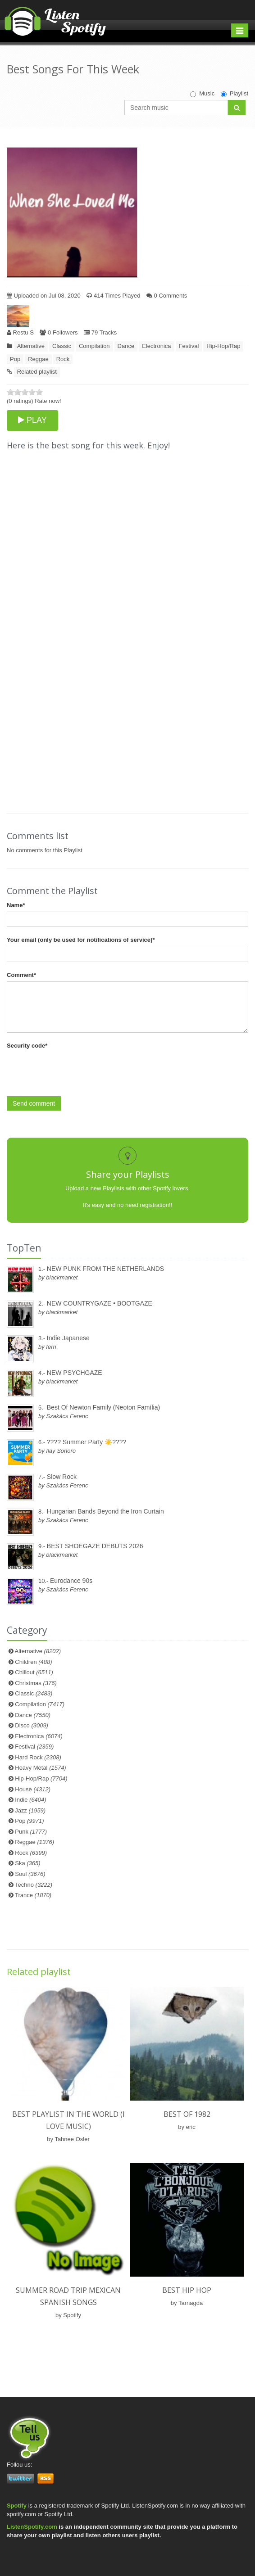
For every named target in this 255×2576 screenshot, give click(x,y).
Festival (189, 346)
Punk (31, 1831)
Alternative (31, 346)
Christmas (35, 1683)
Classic (61, 346)
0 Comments (166, 295)
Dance (126, 346)
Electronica (156, 346)
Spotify (17, 2505)
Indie (30, 1799)
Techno (33, 1884)
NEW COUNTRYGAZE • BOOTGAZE (99, 1303)
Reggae (38, 359)
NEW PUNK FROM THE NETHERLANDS (105, 1268)
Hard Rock (38, 1757)
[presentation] (75, 1070)
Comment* (21, 975)
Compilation (94, 346)
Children (33, 1662)
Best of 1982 (187, 2114)
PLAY (32, 420)
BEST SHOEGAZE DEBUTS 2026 (95, 1546)
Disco (31, 1725)
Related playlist (37, 371)
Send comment (34, 1103)
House (32, 1789)
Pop (15, 359)
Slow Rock (62, 1476)
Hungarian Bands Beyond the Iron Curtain (105, 1511)
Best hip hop (186, 2290)
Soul (30, 1874)
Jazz (30, 1810)
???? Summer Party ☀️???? (87, 1442)
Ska (27, 1863)
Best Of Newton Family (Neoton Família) (103, 1407)
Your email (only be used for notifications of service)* (81, 939)
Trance (33, 1895)
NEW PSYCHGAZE (74, 1372)
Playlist (234, 93)
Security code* (27, 1045)
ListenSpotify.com (32, 2526)
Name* (16, 905)
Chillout (34, 1672)
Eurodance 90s (71, 1580)
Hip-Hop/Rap (223, 346)
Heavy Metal (40, 1767)
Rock (63, 359)
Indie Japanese (68, 1338)
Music (202, 93)
